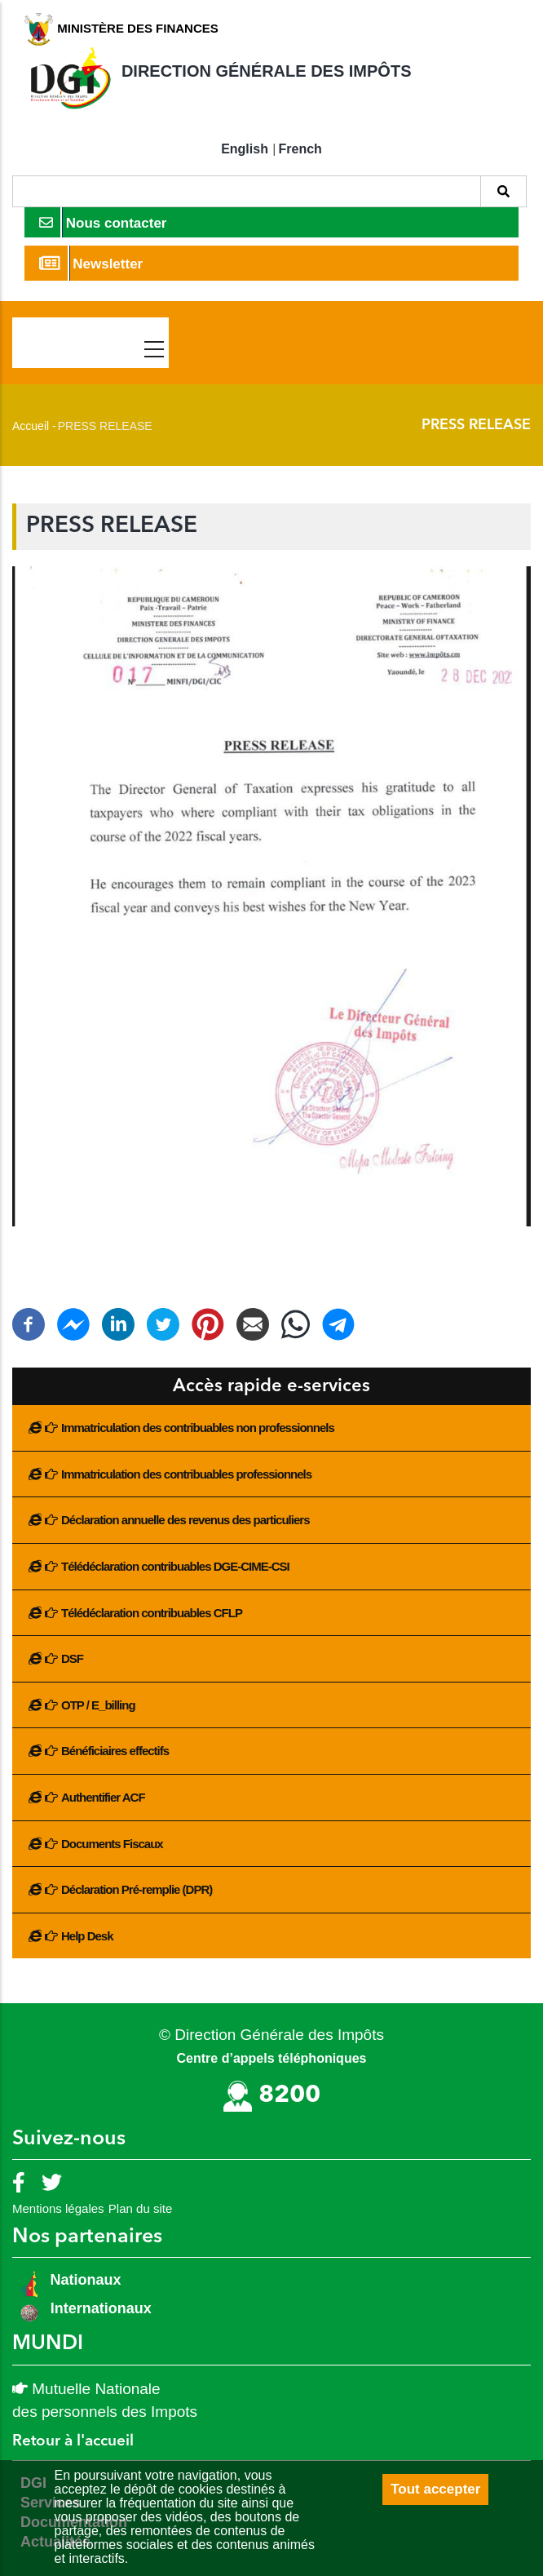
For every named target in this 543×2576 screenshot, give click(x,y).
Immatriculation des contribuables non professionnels (197, 1427)
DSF (72, 1658)
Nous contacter (103, 222)
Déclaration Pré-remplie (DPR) (136, 1889)
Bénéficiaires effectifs (115, 1751)
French (300, 149)
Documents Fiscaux (112, 1844)
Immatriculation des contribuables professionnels (186, 1474)
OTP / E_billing (98, 1705)
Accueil (30, 425)
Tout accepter (435, 2489)
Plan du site (140, 2208)
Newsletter (91, 263)
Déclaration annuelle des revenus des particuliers (185, 1520)
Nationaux (83, 2280)
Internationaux (101, 2308)
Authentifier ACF (103, 1797)
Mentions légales (58, 2208)
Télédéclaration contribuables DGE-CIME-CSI (175, 1566)
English (244, 149)
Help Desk (87, 1936)
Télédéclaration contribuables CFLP (151, 1613)
